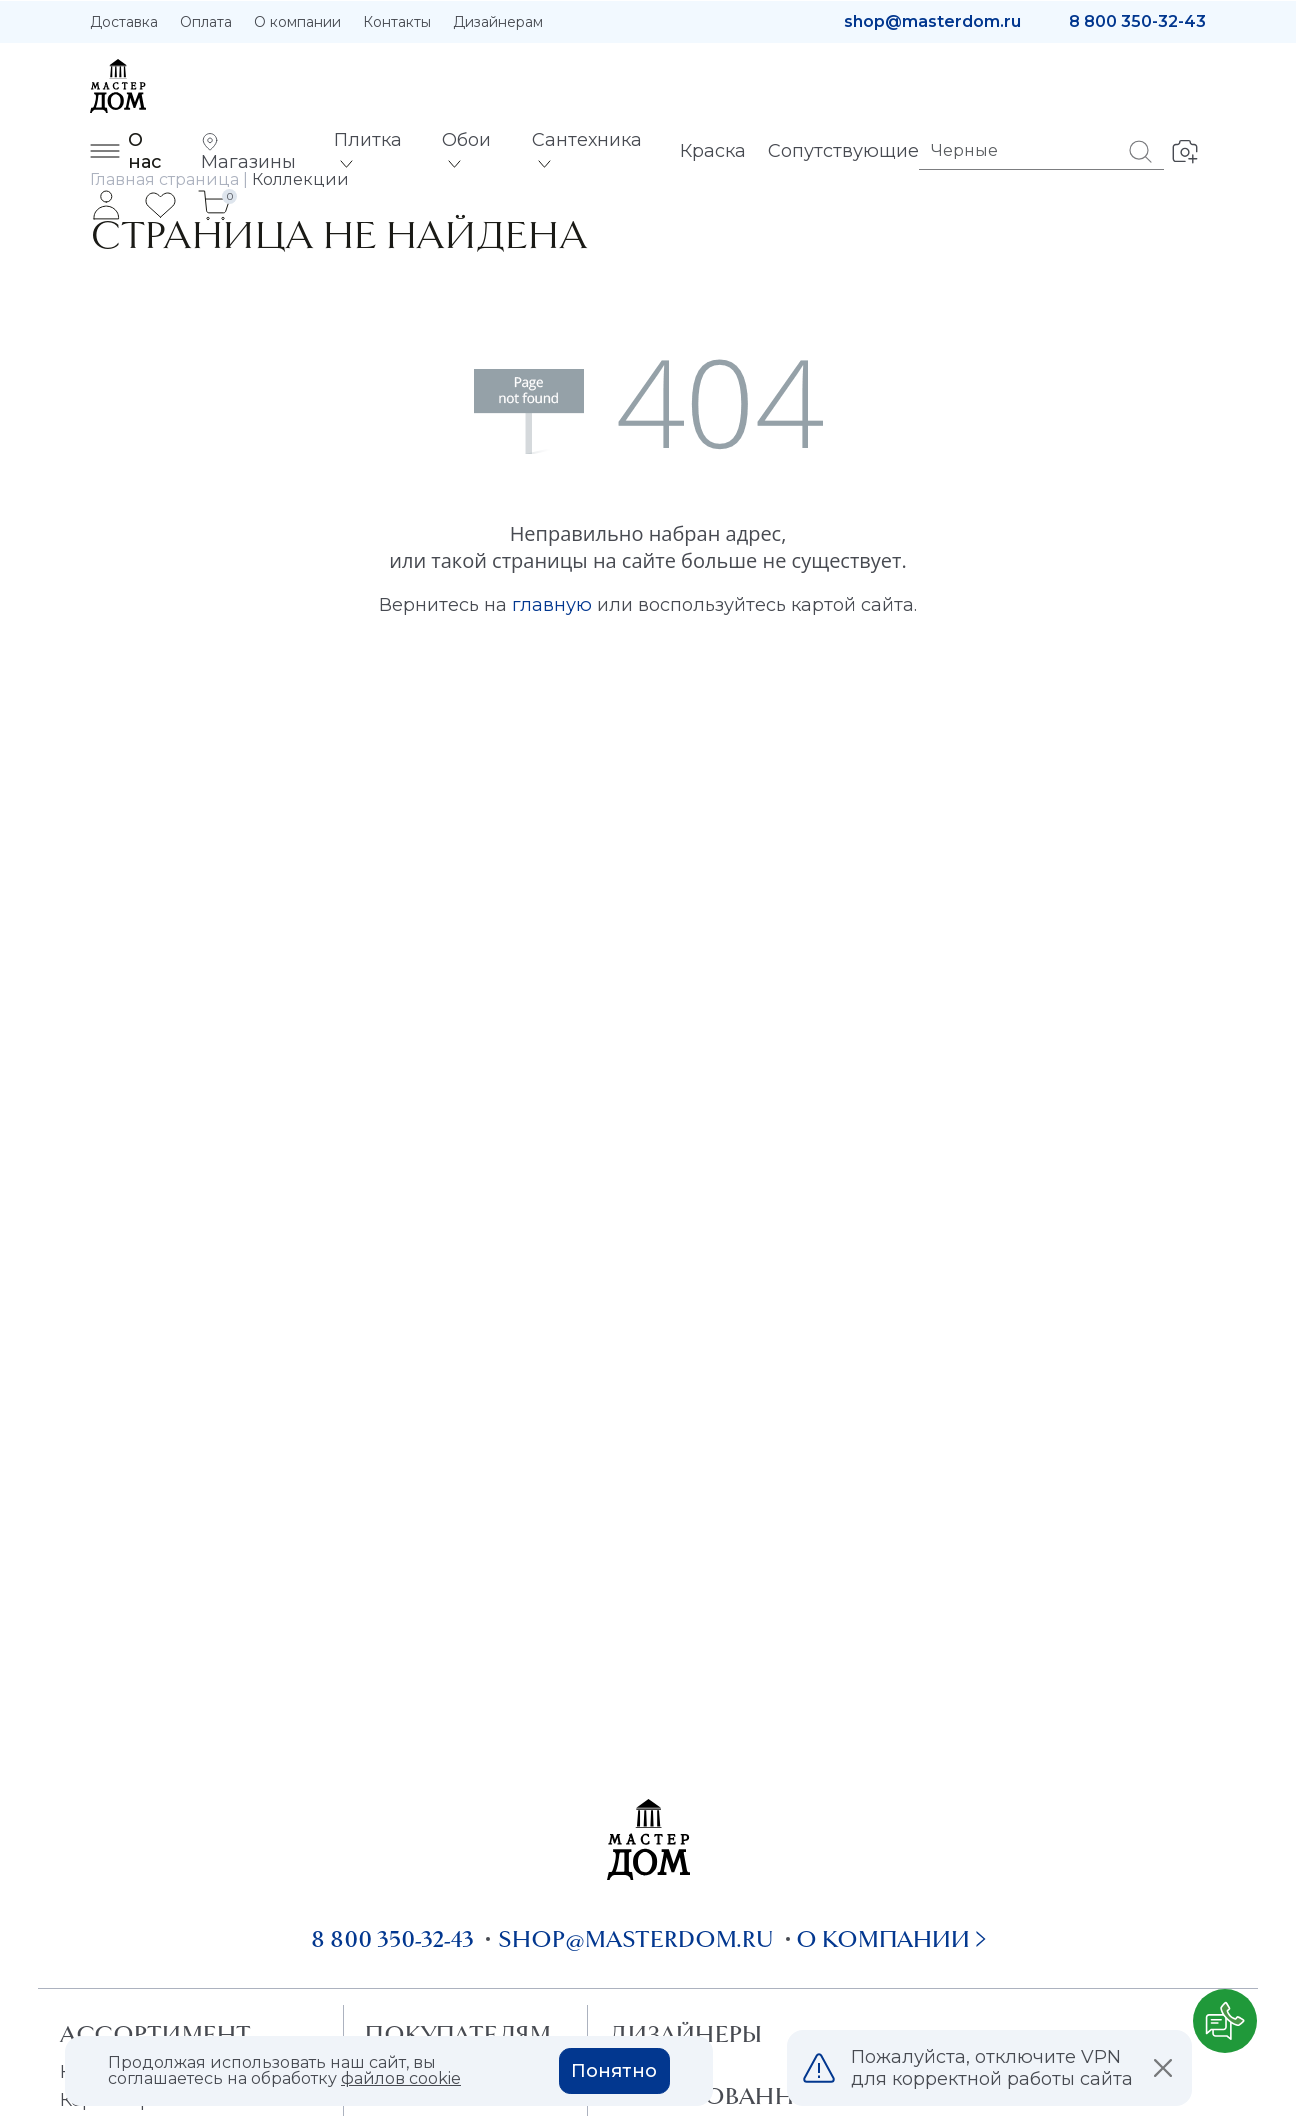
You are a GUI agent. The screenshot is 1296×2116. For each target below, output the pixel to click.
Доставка (124, 22)
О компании (297, 22)
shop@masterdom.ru (932, 21)
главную (552, 605)
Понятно (614, 2071)
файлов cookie (401, 2078)
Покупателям (457, 2034)
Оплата (206, 22)
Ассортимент (155, 2034)
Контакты (397, 22)
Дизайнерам (498, 22)
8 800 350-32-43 (1137, 21)
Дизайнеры (685, 2034)
